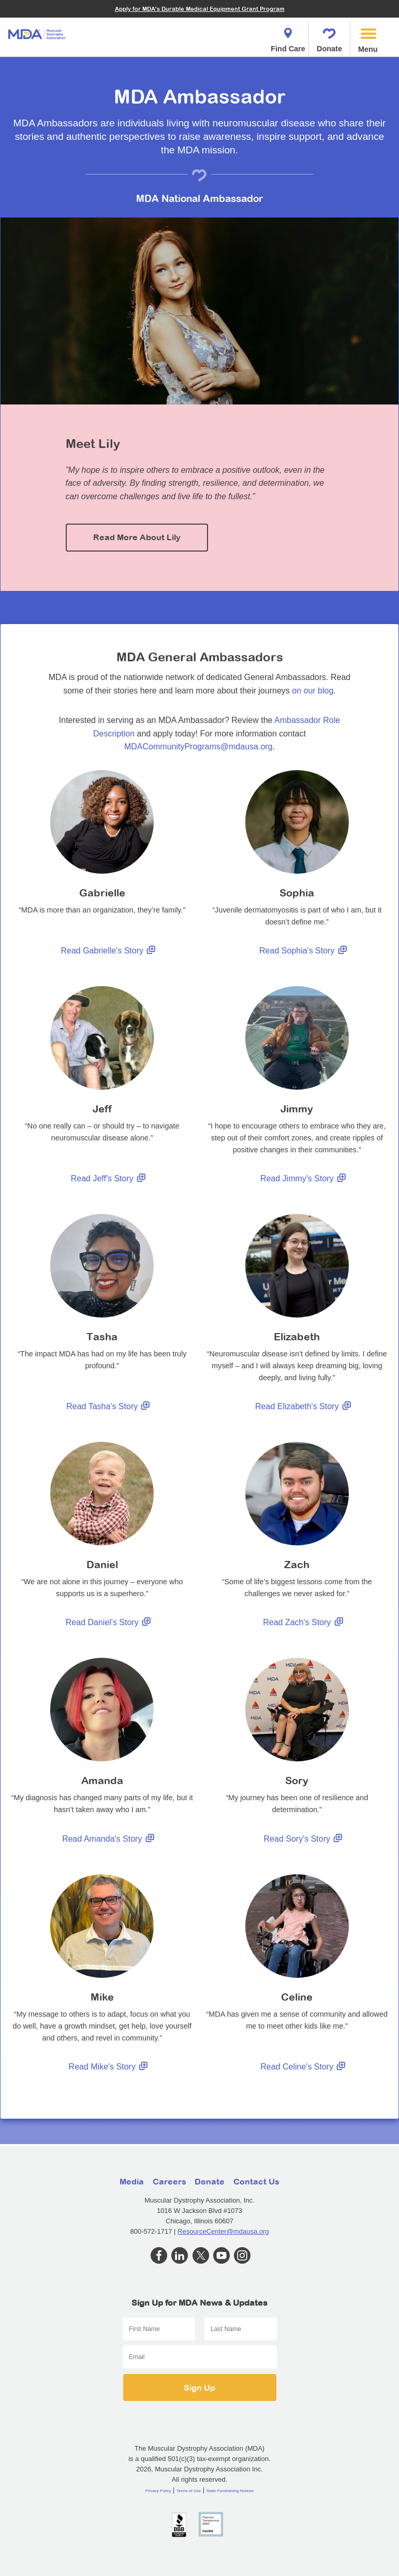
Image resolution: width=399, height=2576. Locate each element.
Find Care (288, 37)
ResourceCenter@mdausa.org (223, 2231)
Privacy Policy (158, 2490)
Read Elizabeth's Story (304, 1406)
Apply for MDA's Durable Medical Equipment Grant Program (200, 8)
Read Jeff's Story (110, 1179)
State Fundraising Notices (230, 2490)
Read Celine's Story (304, 2067)
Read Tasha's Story (109, 1406)
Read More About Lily (137, 537)
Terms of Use (188, 2490)
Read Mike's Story (110, 2067)
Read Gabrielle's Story (110, 951)
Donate (329, 37)
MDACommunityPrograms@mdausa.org (198, 746)
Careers (169, 2181)
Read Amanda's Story (109, 1839)
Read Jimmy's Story (304, 1179)
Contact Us (256, 2181)
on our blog (312, 690)
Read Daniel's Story (110, 1622)
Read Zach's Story (304, 1622)
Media (132, 2181)
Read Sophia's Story (304, 951)
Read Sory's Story (305, 1839)
